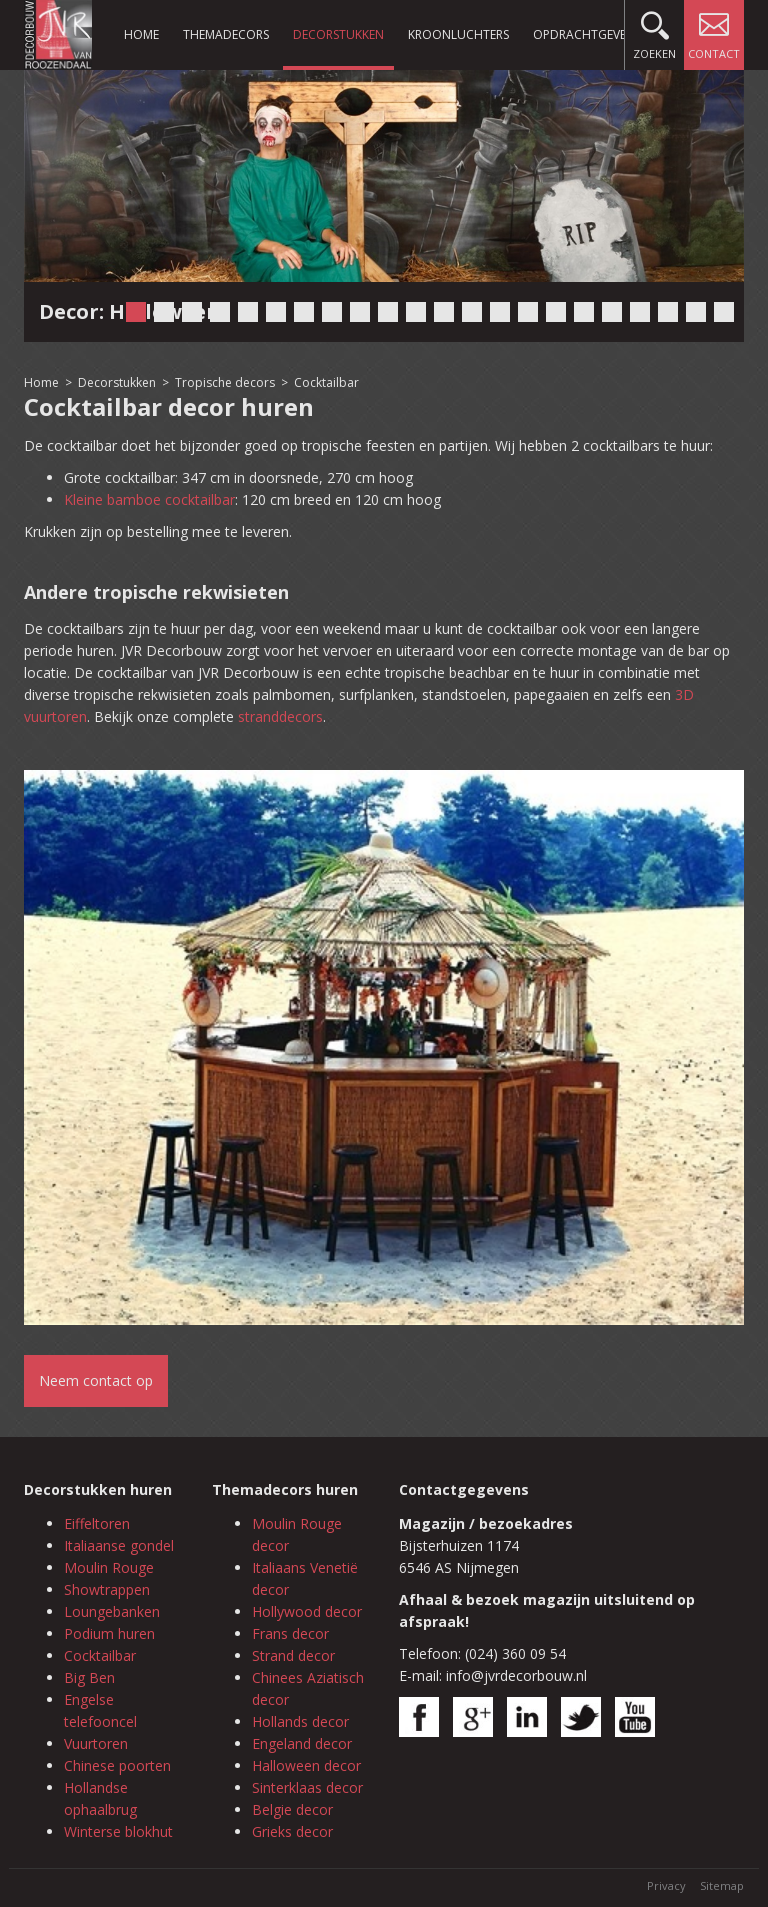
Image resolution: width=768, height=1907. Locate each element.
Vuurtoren (96, 1743)
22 (724, 312)
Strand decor (293, 1655)
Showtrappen (107, 1589)
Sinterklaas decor (307, 1787)
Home (141, 34)
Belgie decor (292, 1809)
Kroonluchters (458, 34)
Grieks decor (292, 1831)
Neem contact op (96, 1380)
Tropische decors (225, 382)
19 (640, 312)
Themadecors (226, 34)
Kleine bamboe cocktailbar (149, 499)
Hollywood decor (307, 1611)
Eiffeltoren (97, 1523)
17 (584, 312)
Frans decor (290, 1633)
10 (388, 312)
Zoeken (654, 30)
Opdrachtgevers (586, 34)
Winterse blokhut (118, 1831)
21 (696, 312)
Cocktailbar (326, 382)
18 (612, 312)
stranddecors (280, 716)
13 (472, 312)
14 (500, 312)
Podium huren (109, 1633)
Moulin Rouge (109, 1567)
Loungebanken (112, 1611)
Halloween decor (306, 1765)
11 (416, 312)
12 (444, 312)
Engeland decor (302, 1743)
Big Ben (89, 1677)
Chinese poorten (117, 1765)
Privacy (666, 1885)
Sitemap (722, 1885)
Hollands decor (300, 1721)
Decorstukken (338, 34)
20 (668, 312)
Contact (714, 30)
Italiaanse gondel (119, 1545)
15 (528, 312)
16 (556, 312)
